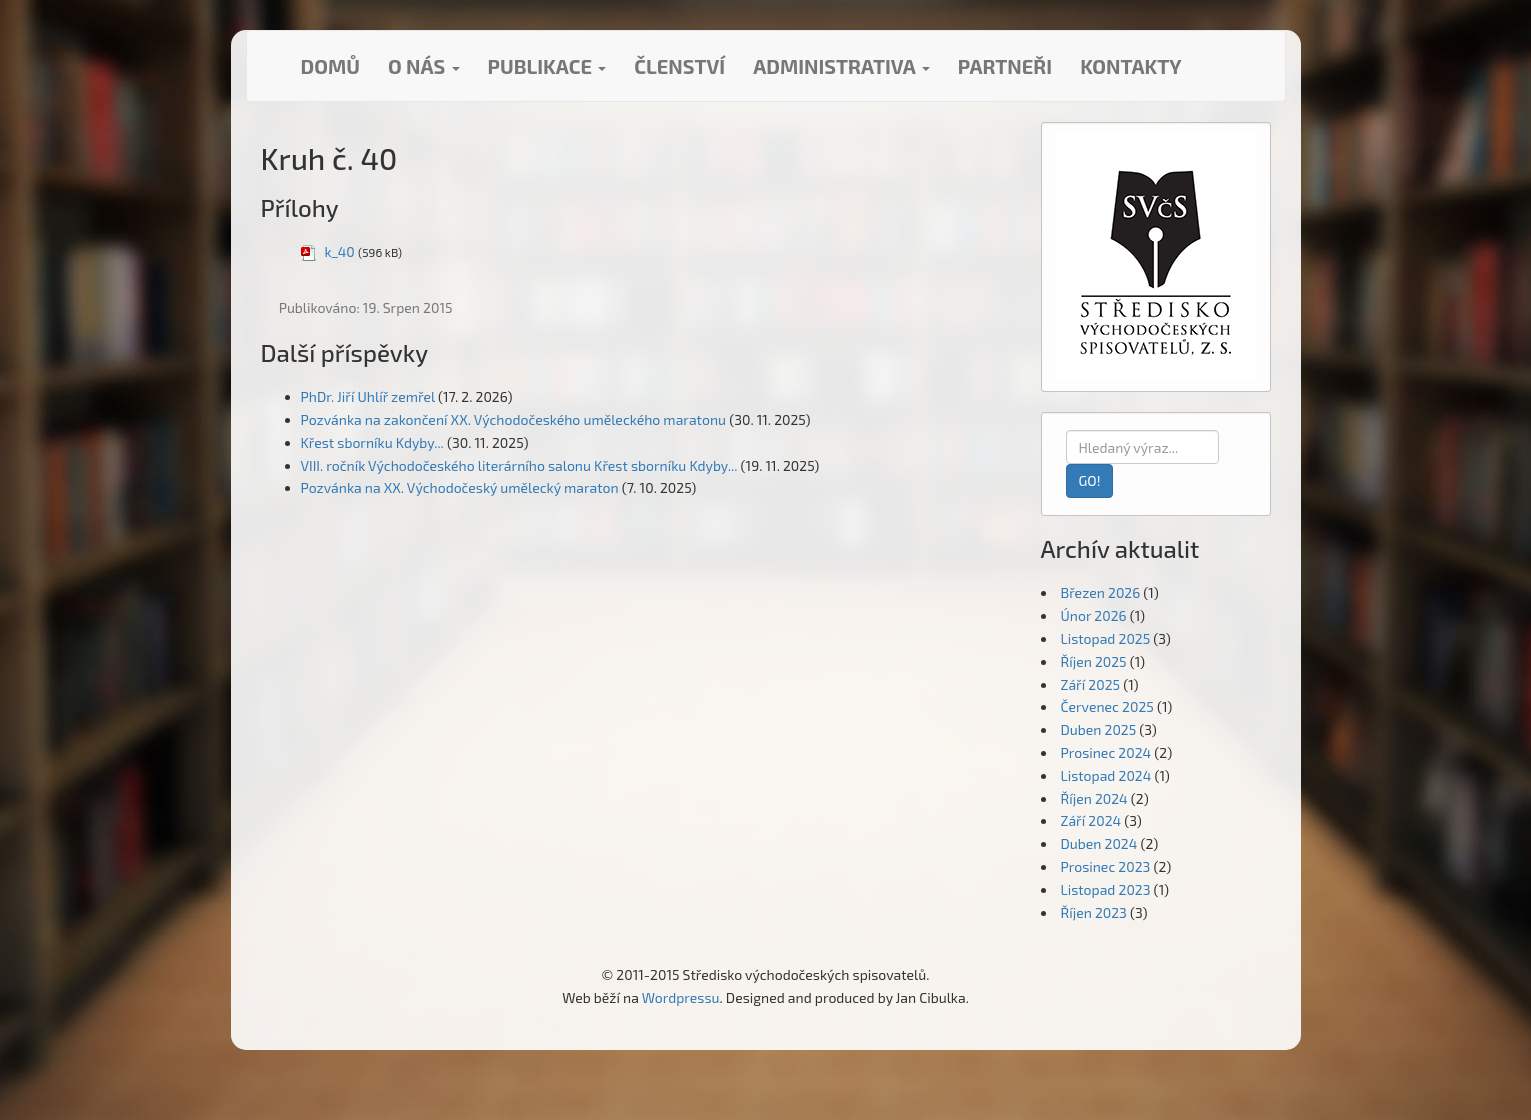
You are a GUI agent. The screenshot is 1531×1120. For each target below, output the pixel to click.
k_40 (340, 251)
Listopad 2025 (1106, 638)
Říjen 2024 (1094, 798)
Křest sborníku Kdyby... (372, 442)
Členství (679, 66)
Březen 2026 (1101, 592)
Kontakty (1130, 66)
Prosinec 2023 (1106, 866)
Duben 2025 (1099, 729)
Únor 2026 (1094, 615)
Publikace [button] (547, 66)
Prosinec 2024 (1106, 752)
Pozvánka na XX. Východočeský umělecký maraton (460, 487)
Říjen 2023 (1094, 912)
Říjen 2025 (1094, 661)
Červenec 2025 (1107, 706)
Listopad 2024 (1106, 775)
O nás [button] (424, 66)
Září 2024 (1091, 820)
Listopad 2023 (1106, 889)
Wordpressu (681, 997)
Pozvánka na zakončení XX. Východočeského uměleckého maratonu (514, 419)
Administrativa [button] (841, 66)
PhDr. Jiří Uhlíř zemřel (368, 396)
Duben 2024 (1099, 843)
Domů (330, 66)
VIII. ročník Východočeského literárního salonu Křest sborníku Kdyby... (519, 465)
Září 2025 (1091, 684)
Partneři (1005, 66)
